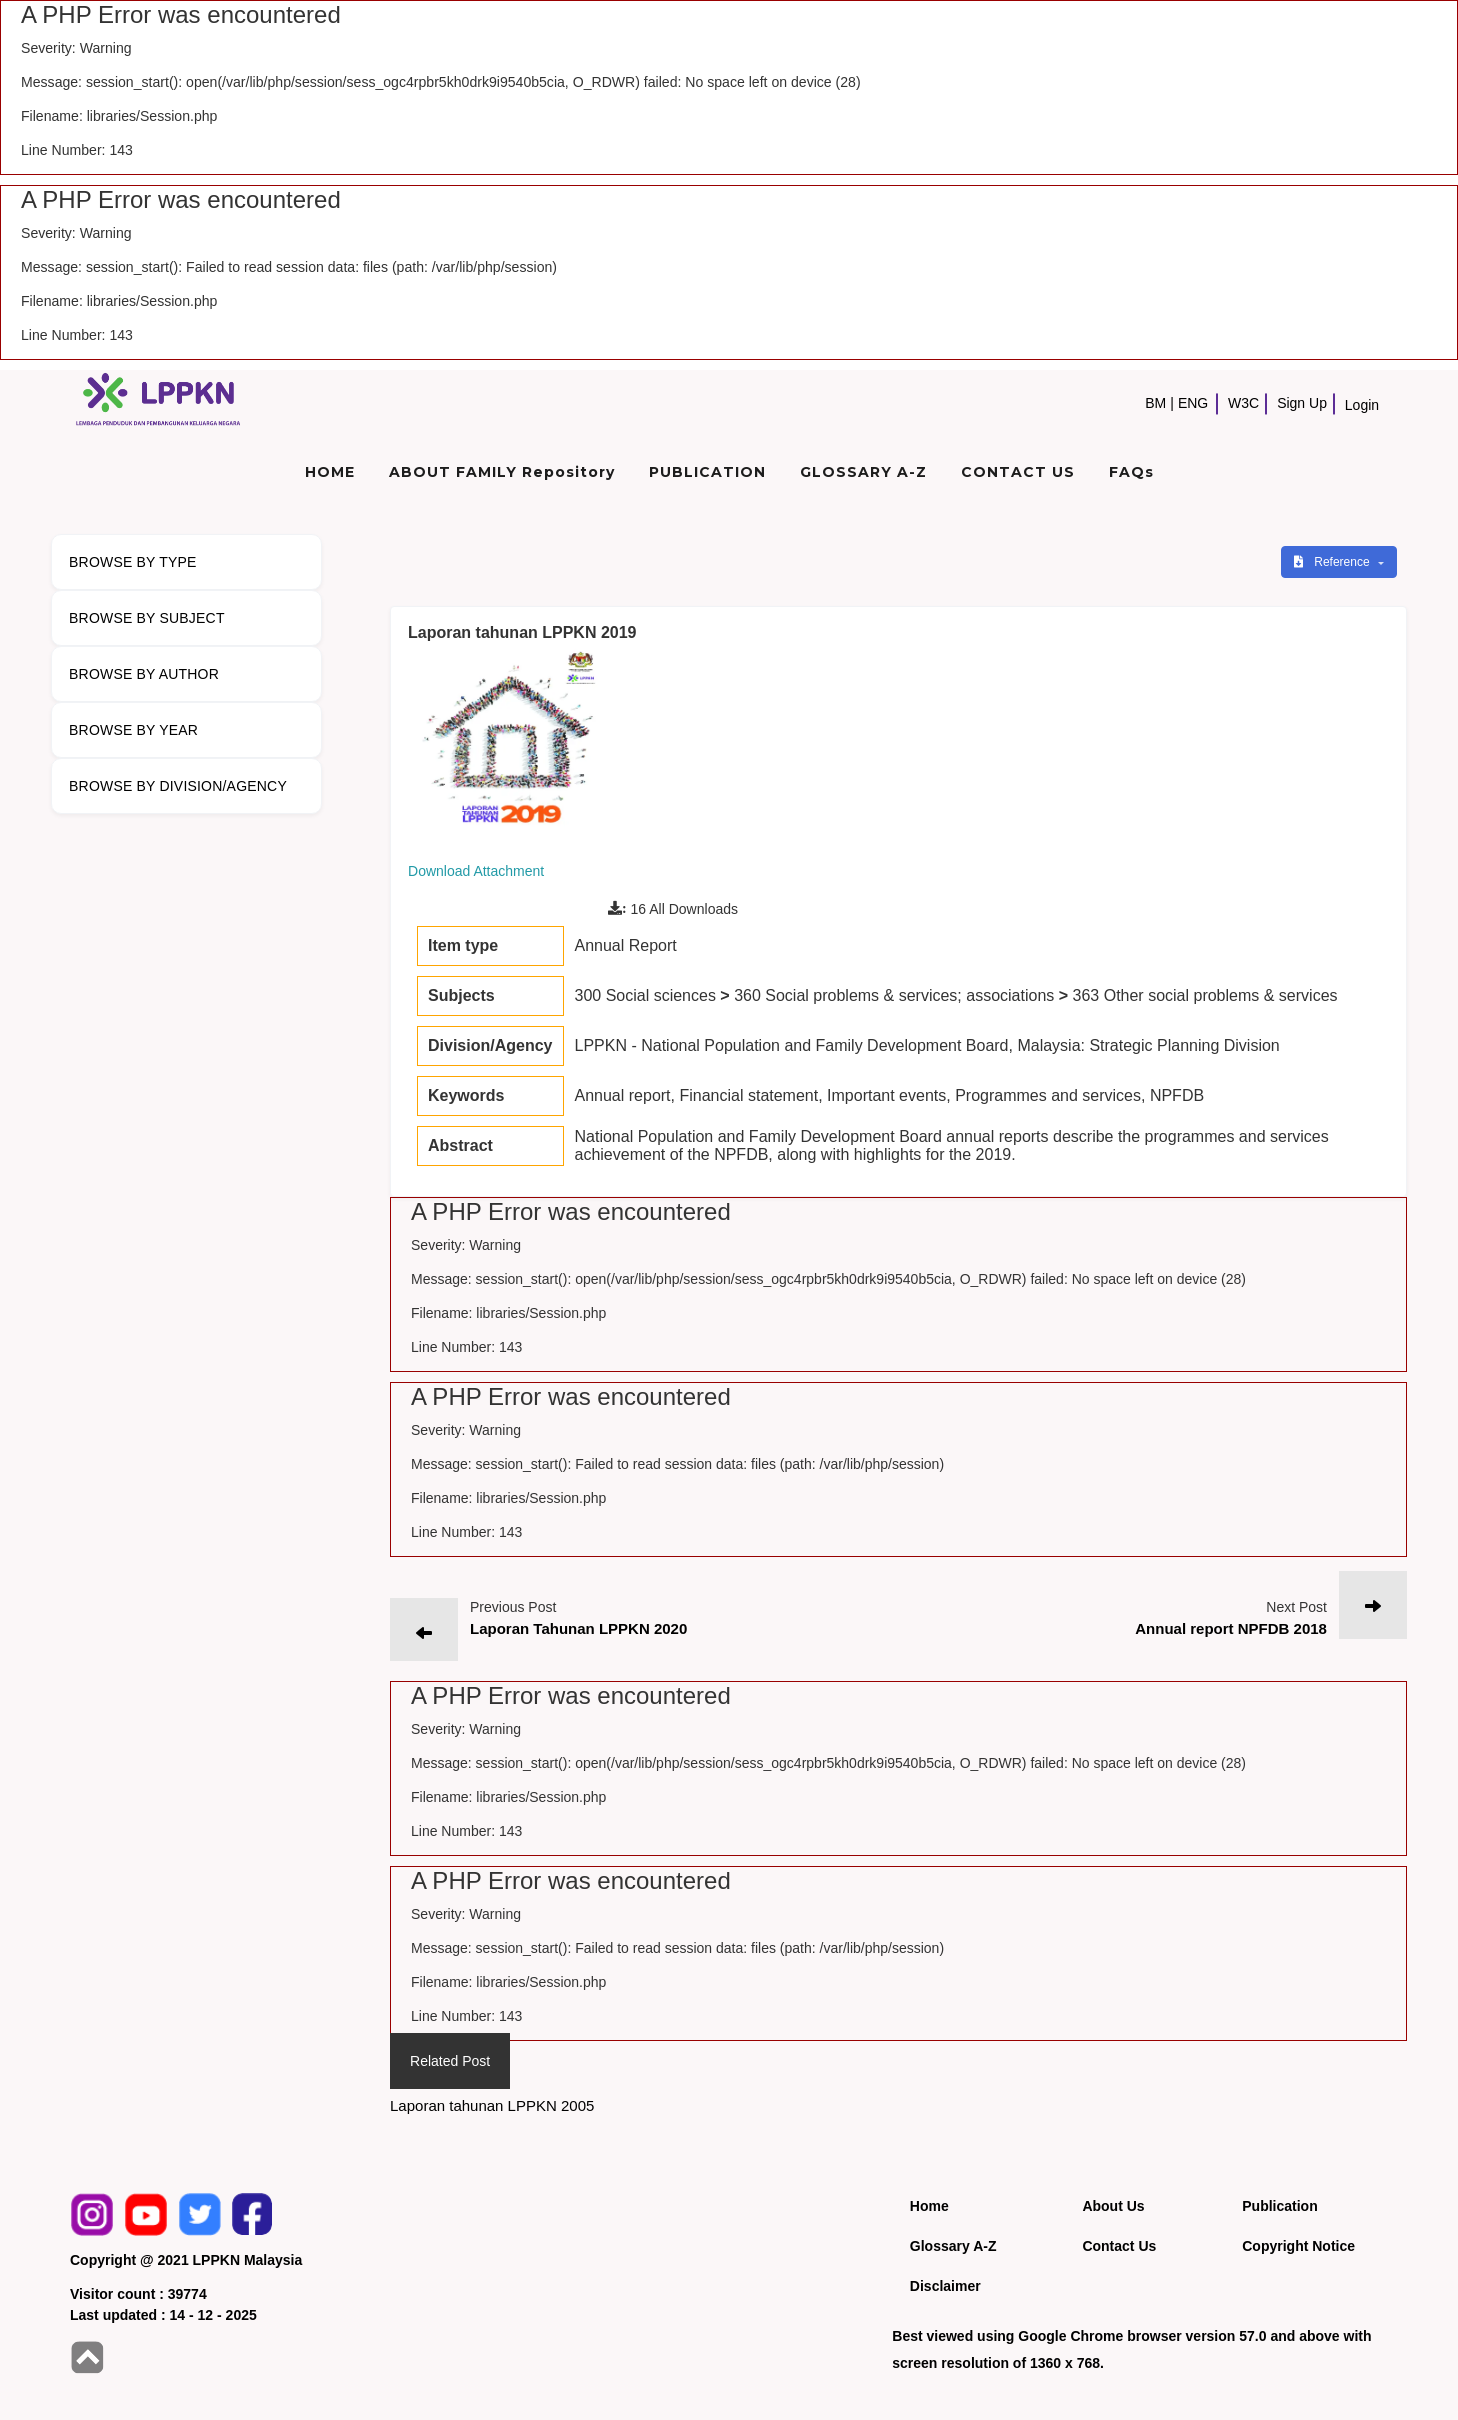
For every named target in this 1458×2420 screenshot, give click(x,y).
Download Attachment (476, 871)
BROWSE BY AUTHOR (144, 674)
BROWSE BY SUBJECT (147, 618)
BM (1155, 404)
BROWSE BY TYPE (133, 562)
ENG (1193, 404)
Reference (1333, 562)
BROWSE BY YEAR (133, 730)
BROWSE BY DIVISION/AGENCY (178, 786)
